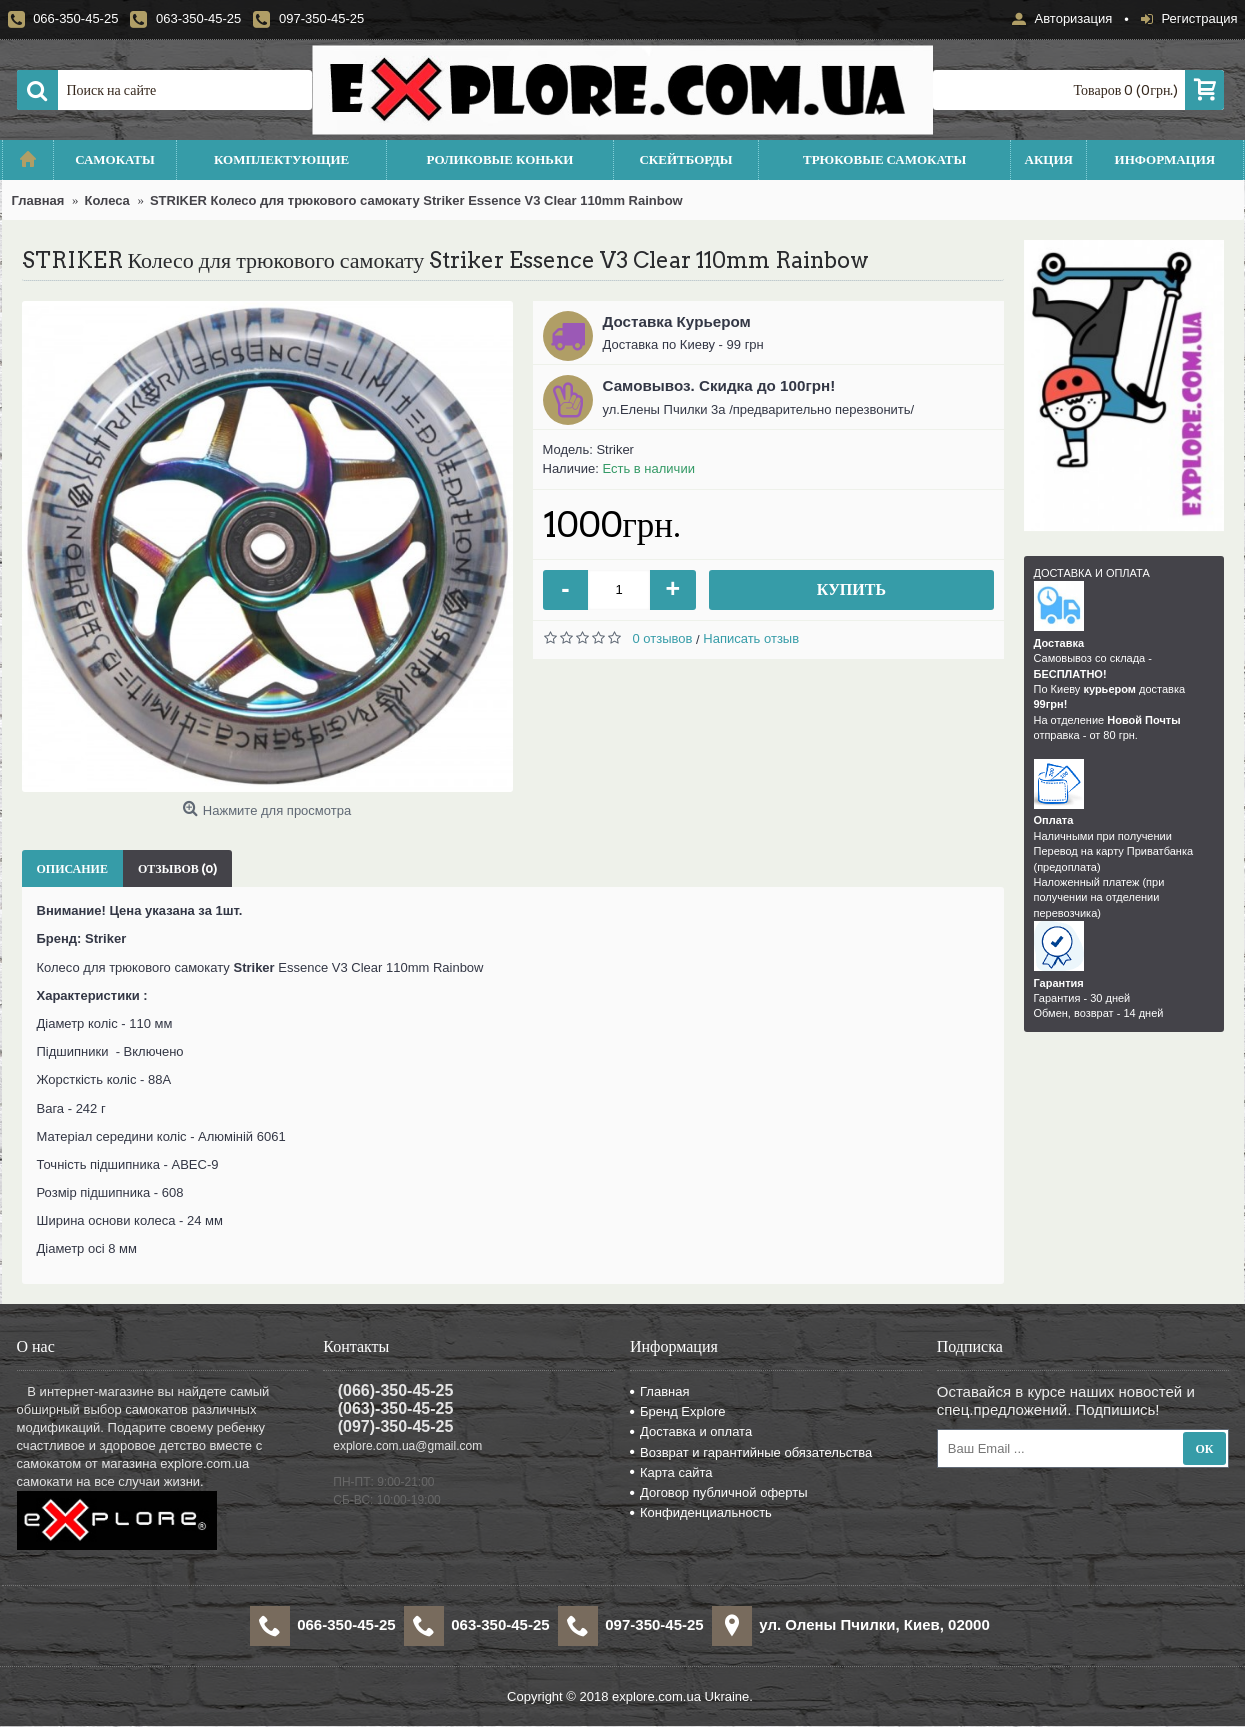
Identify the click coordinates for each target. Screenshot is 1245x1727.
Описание (72, 868)
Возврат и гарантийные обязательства (751, 1452)
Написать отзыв (751, 638)
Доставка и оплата (691, 1431)
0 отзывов (663, 638)
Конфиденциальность (701, 1512)
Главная (659, 1391)
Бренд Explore (677, 1411)
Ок (1204, 1448)
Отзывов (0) (177, 868)
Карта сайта (671, 1472)
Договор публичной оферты (719, 1492)
